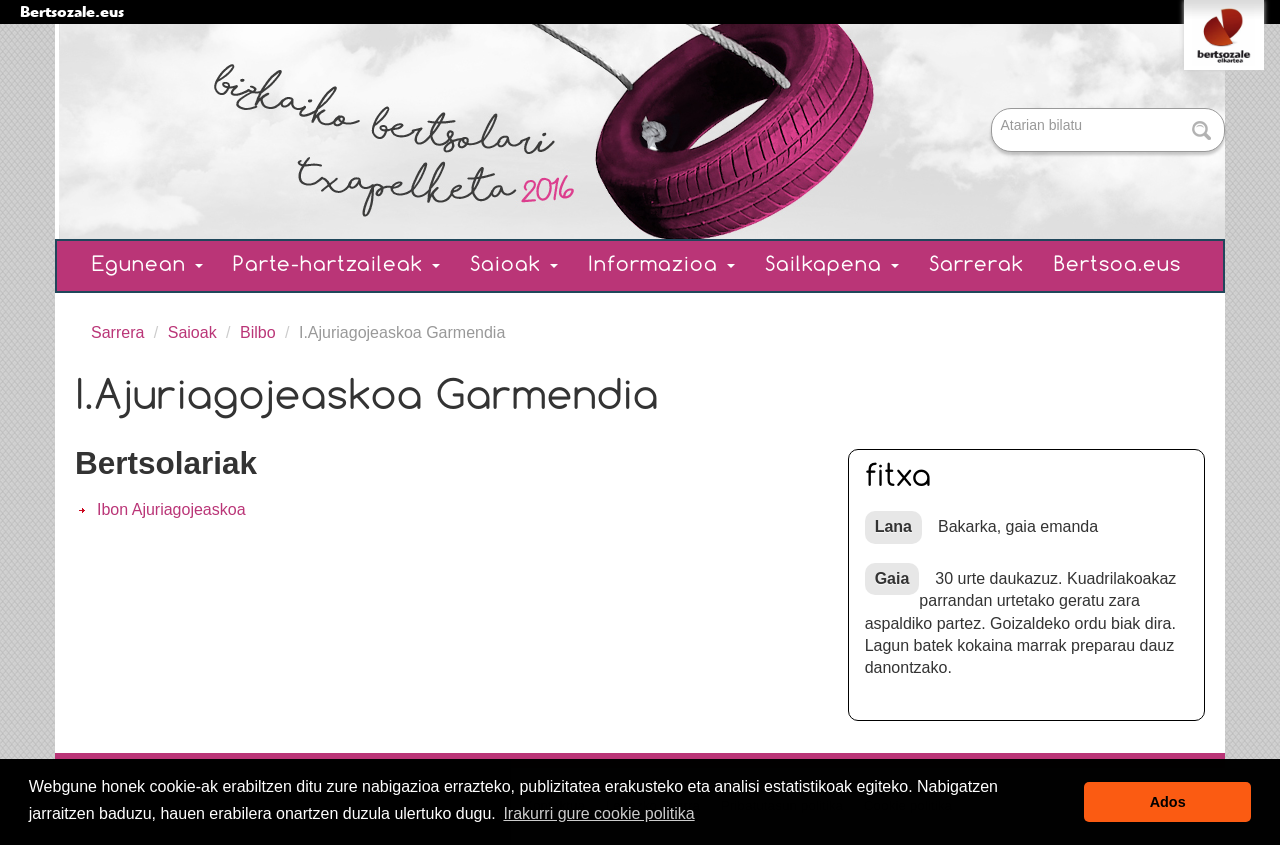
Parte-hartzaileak (336, 265)
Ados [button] (1168, 802)
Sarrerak (976, 265)
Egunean (147, 265)
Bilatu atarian (993, 109)
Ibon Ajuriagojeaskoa (171, 509)
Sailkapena (832, 265)
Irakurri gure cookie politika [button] (598, 813)
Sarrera (117, 332)
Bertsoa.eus (1117, 265)
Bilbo (258, 332)
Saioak (514, 265)
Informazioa (661, 265)
